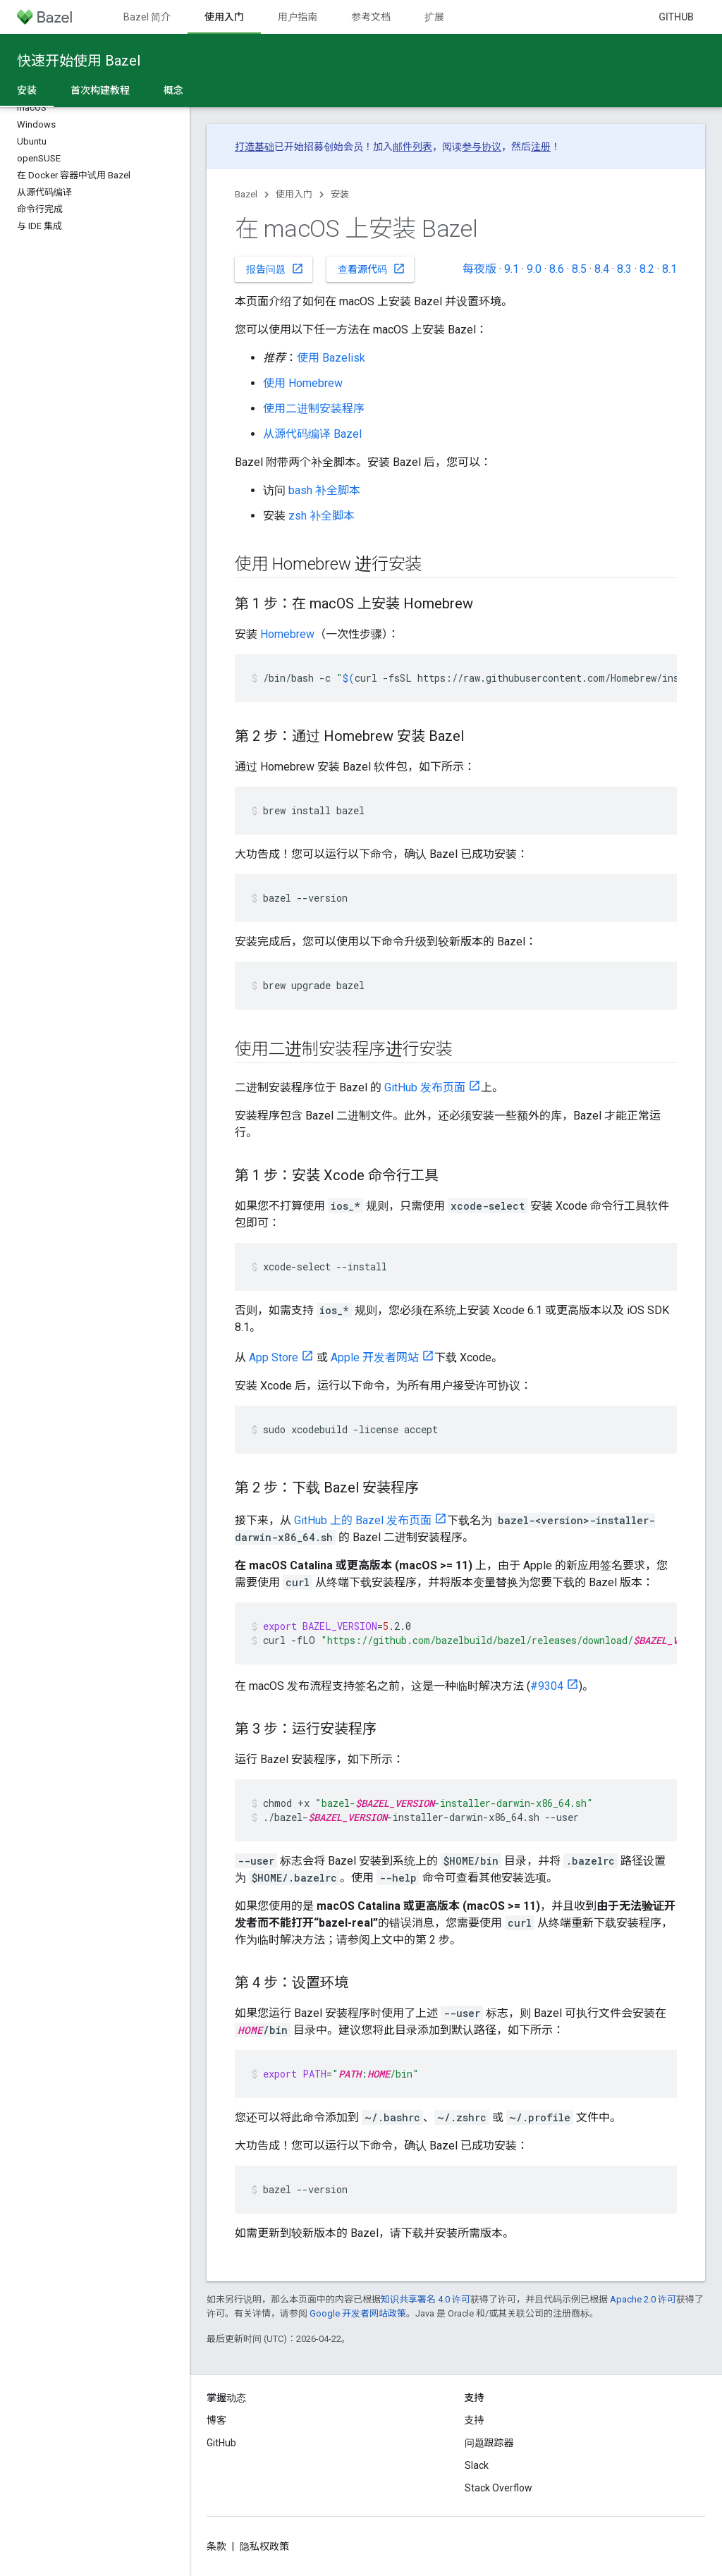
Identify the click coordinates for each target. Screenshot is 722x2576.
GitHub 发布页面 (424, 1087)
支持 (474, 2420)
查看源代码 (371, 268)
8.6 (556, 269)
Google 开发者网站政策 (358, 2313)
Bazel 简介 (147, 17)
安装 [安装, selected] (27, 90)
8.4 (601, 269)
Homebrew (287, 634)
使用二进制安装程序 (314, 408)
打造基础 (254, 146)
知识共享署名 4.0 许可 (425, 2299)
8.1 (669, 269)
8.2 (647, 269)
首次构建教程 (100, 90)
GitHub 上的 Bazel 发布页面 (363, 1520)
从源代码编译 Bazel (312, 434)
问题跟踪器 (489, 2442)
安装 (340, 194)
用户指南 (297, 17)
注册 (541, 146)
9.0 (534, 269)
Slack (477, 2465)
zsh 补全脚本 (321, 515)
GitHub (676, 17)
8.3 (624, 269)
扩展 (434, 17)
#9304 (546, 1686)
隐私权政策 (264, 2546)
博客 (216, 2420)
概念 (173, 90)
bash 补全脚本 (324, 490)
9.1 (511, 269)
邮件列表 (412, 146)
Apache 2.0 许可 (643, 2299)
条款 (216, 2546)
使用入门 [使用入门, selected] (224, 17)
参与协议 (481, 146)
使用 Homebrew (303, 383)
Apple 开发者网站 (375, 1357)
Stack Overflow (498, 2488)
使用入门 (294, 194)
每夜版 (479, 269)
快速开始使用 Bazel (78, 60)
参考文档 (371, 17)
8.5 (579, 269)
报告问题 (275, 268)
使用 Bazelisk (331, 357)
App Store (273, 1357)
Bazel (246, 194)
